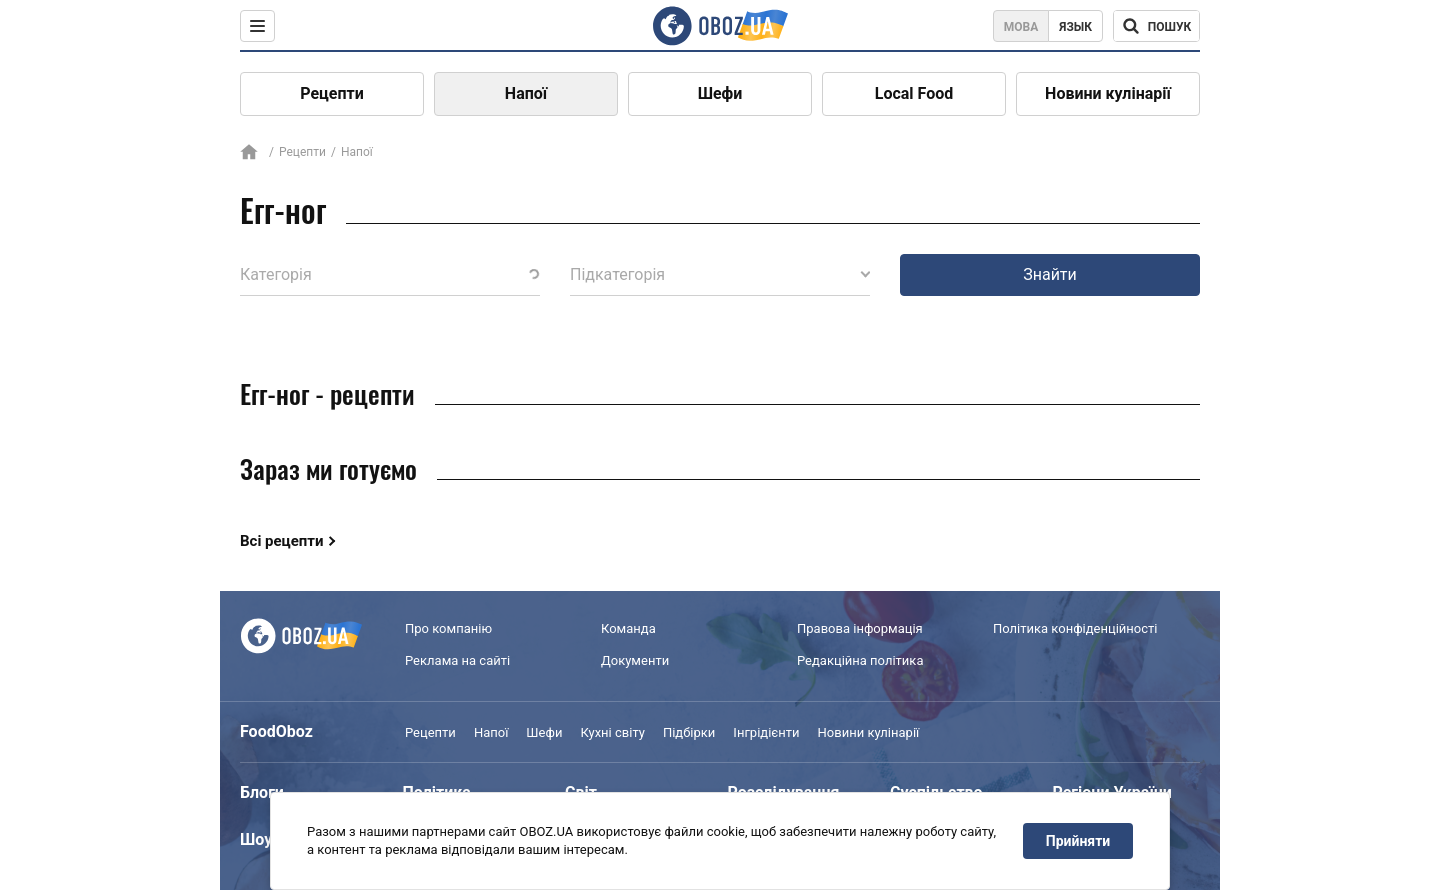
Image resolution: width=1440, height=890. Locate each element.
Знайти (1050, 274)
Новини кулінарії (1108, 93)
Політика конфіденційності (1075, 628)
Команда (628, 628)
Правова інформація (860, 628)
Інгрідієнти (766, 732)
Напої (526, 93)
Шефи (720, 93)
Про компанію (448, 628)
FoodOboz (276, 731)
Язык (1075, 27)
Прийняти (1078, 841)
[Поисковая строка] (1156, 26)
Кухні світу (612, 732)
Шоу (256, 839)
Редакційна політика (860, 660)
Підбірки (689, 732)
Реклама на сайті (457, 660)
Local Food (914, 93)
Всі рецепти (282, 541)
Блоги (262, 792)
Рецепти (332, 93)
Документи (635, 660)
